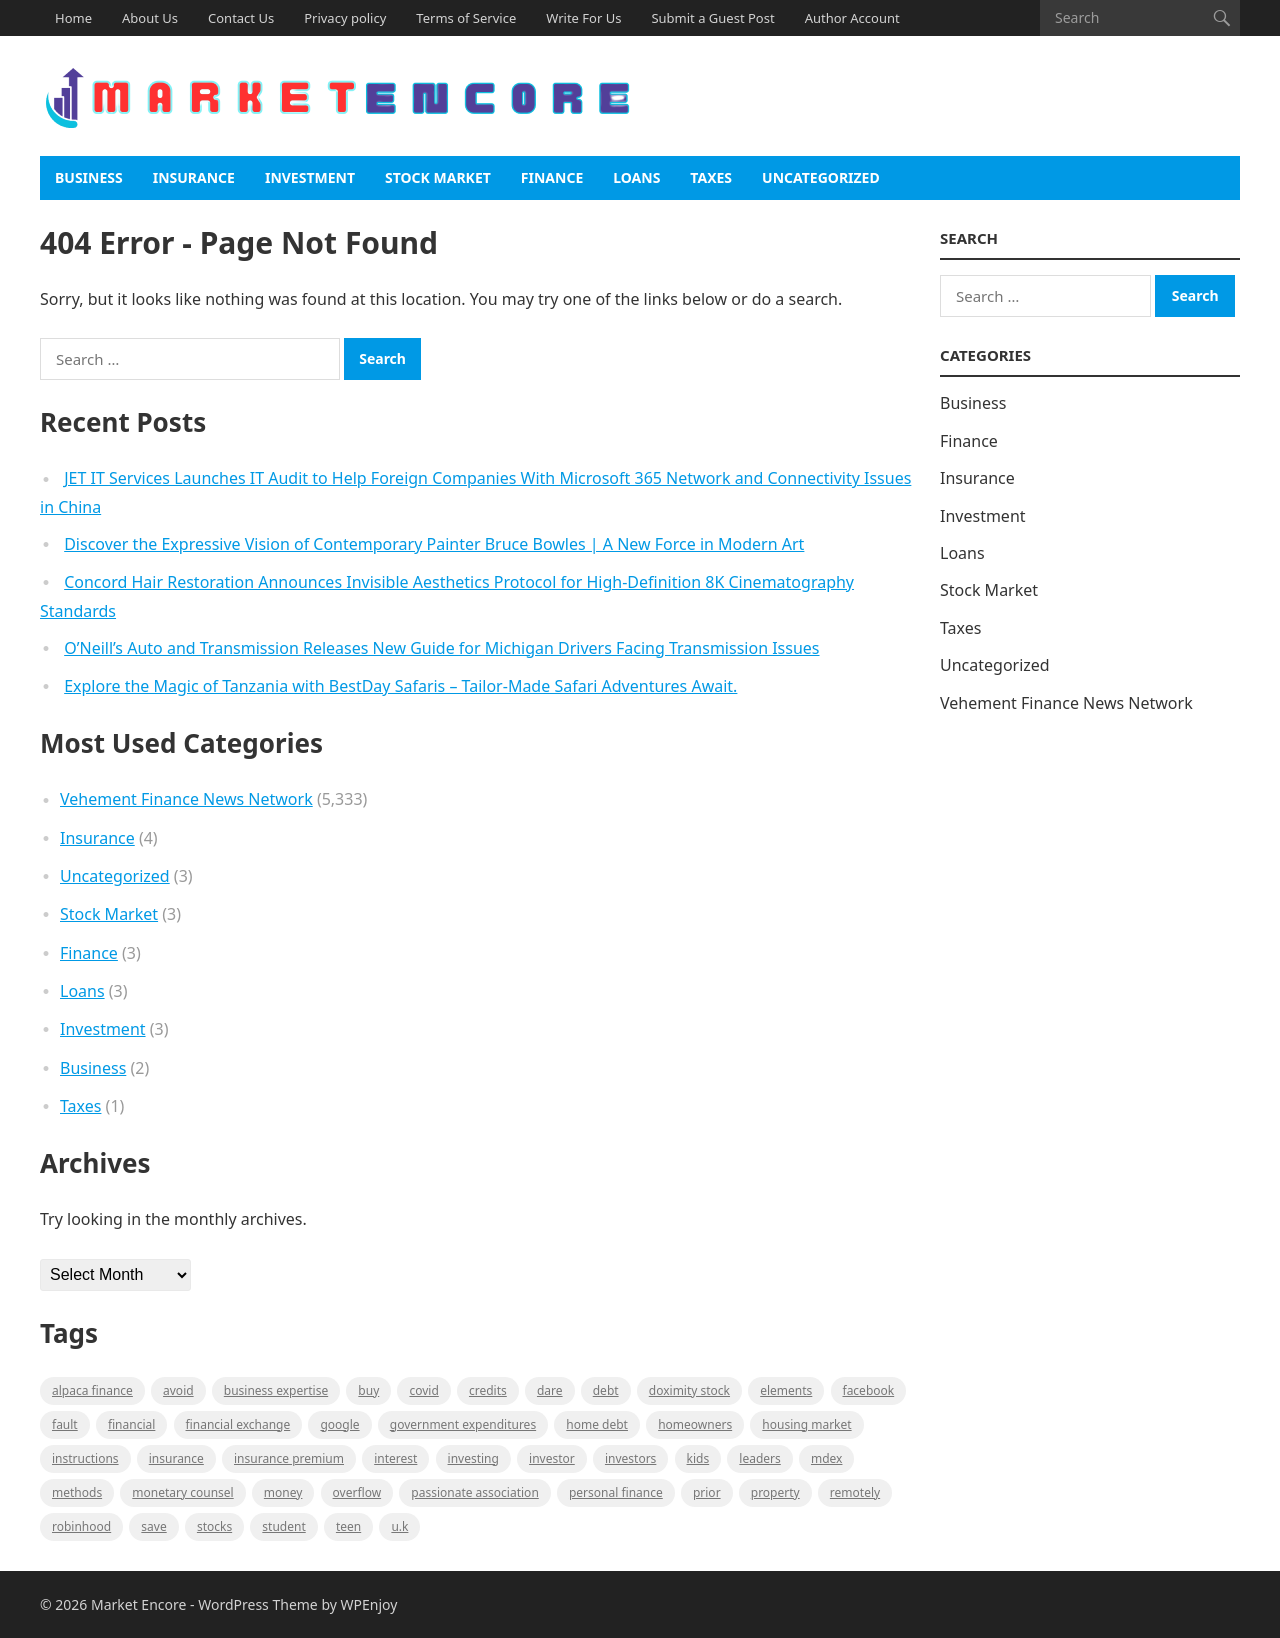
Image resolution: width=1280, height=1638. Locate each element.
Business (89, 177)
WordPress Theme (258, 1604)
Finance (552, 177)
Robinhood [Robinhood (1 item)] (81, 1526)
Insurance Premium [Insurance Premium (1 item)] (289, 1458)
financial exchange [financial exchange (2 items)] (238, 1424)
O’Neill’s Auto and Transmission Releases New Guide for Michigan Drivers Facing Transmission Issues (441, 648)
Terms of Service (466, 18)
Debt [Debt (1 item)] (606, 1390)
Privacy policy (345, 18)
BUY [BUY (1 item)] (368, 1390)
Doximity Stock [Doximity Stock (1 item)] (689, 1390)
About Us (150, 18)
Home (73, 18)
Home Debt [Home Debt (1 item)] (597, 1424)
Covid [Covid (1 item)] (423, 1390)
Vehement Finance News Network (186, 799)
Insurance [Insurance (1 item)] (176, 1458)
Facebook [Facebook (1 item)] (869, 1390)
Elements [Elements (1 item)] (786, 1390)
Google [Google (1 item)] (339, 1424)
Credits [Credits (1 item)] (488, 1390)
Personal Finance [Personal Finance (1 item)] (616, 1492)
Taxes (711, 177)
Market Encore (138, 1604)
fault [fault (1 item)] (65, 1424)
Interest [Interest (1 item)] (395, 1458)
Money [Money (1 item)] (283, 1492)
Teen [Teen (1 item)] (348, 1526)
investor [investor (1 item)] (552, 1458)
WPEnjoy (369, 1604)
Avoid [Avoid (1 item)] (178, 1390)
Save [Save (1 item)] (153, 1526)
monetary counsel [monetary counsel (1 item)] (182, 1492)
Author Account (852, 18)
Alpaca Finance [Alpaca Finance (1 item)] (92, 1390)
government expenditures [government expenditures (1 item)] (463, 1424)
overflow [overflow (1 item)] (357, 1492)
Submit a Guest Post (712, 18)
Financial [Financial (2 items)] (131, 1424)
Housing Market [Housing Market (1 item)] (806, 1424)
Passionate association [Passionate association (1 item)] (475, 1492)
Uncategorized (821, 177)
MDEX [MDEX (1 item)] (826, 1458)
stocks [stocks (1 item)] (214, 1526)
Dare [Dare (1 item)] (550, 1390)
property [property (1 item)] (775, 1492)
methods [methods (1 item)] (77, 1492)
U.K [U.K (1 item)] (399, 1526)
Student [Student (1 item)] (283, 1526)
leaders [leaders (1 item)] (759, 1458)
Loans (636, 177)
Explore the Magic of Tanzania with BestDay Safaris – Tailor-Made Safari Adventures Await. (400, 686)
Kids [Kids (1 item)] (698, 1458)
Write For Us (583, 18)
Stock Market (438, 177)
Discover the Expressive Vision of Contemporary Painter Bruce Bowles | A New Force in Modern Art (434, 544)
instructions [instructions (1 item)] (85, 1458)
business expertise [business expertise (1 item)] (276, 1390)
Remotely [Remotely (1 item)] (855, 1492)
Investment (310, 177)
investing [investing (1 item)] (473, 1458)
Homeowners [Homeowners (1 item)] (695, 1424)
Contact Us (241, 18)
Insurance (194, 177)
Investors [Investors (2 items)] (630, 1458)
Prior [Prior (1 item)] (707, 1492)
